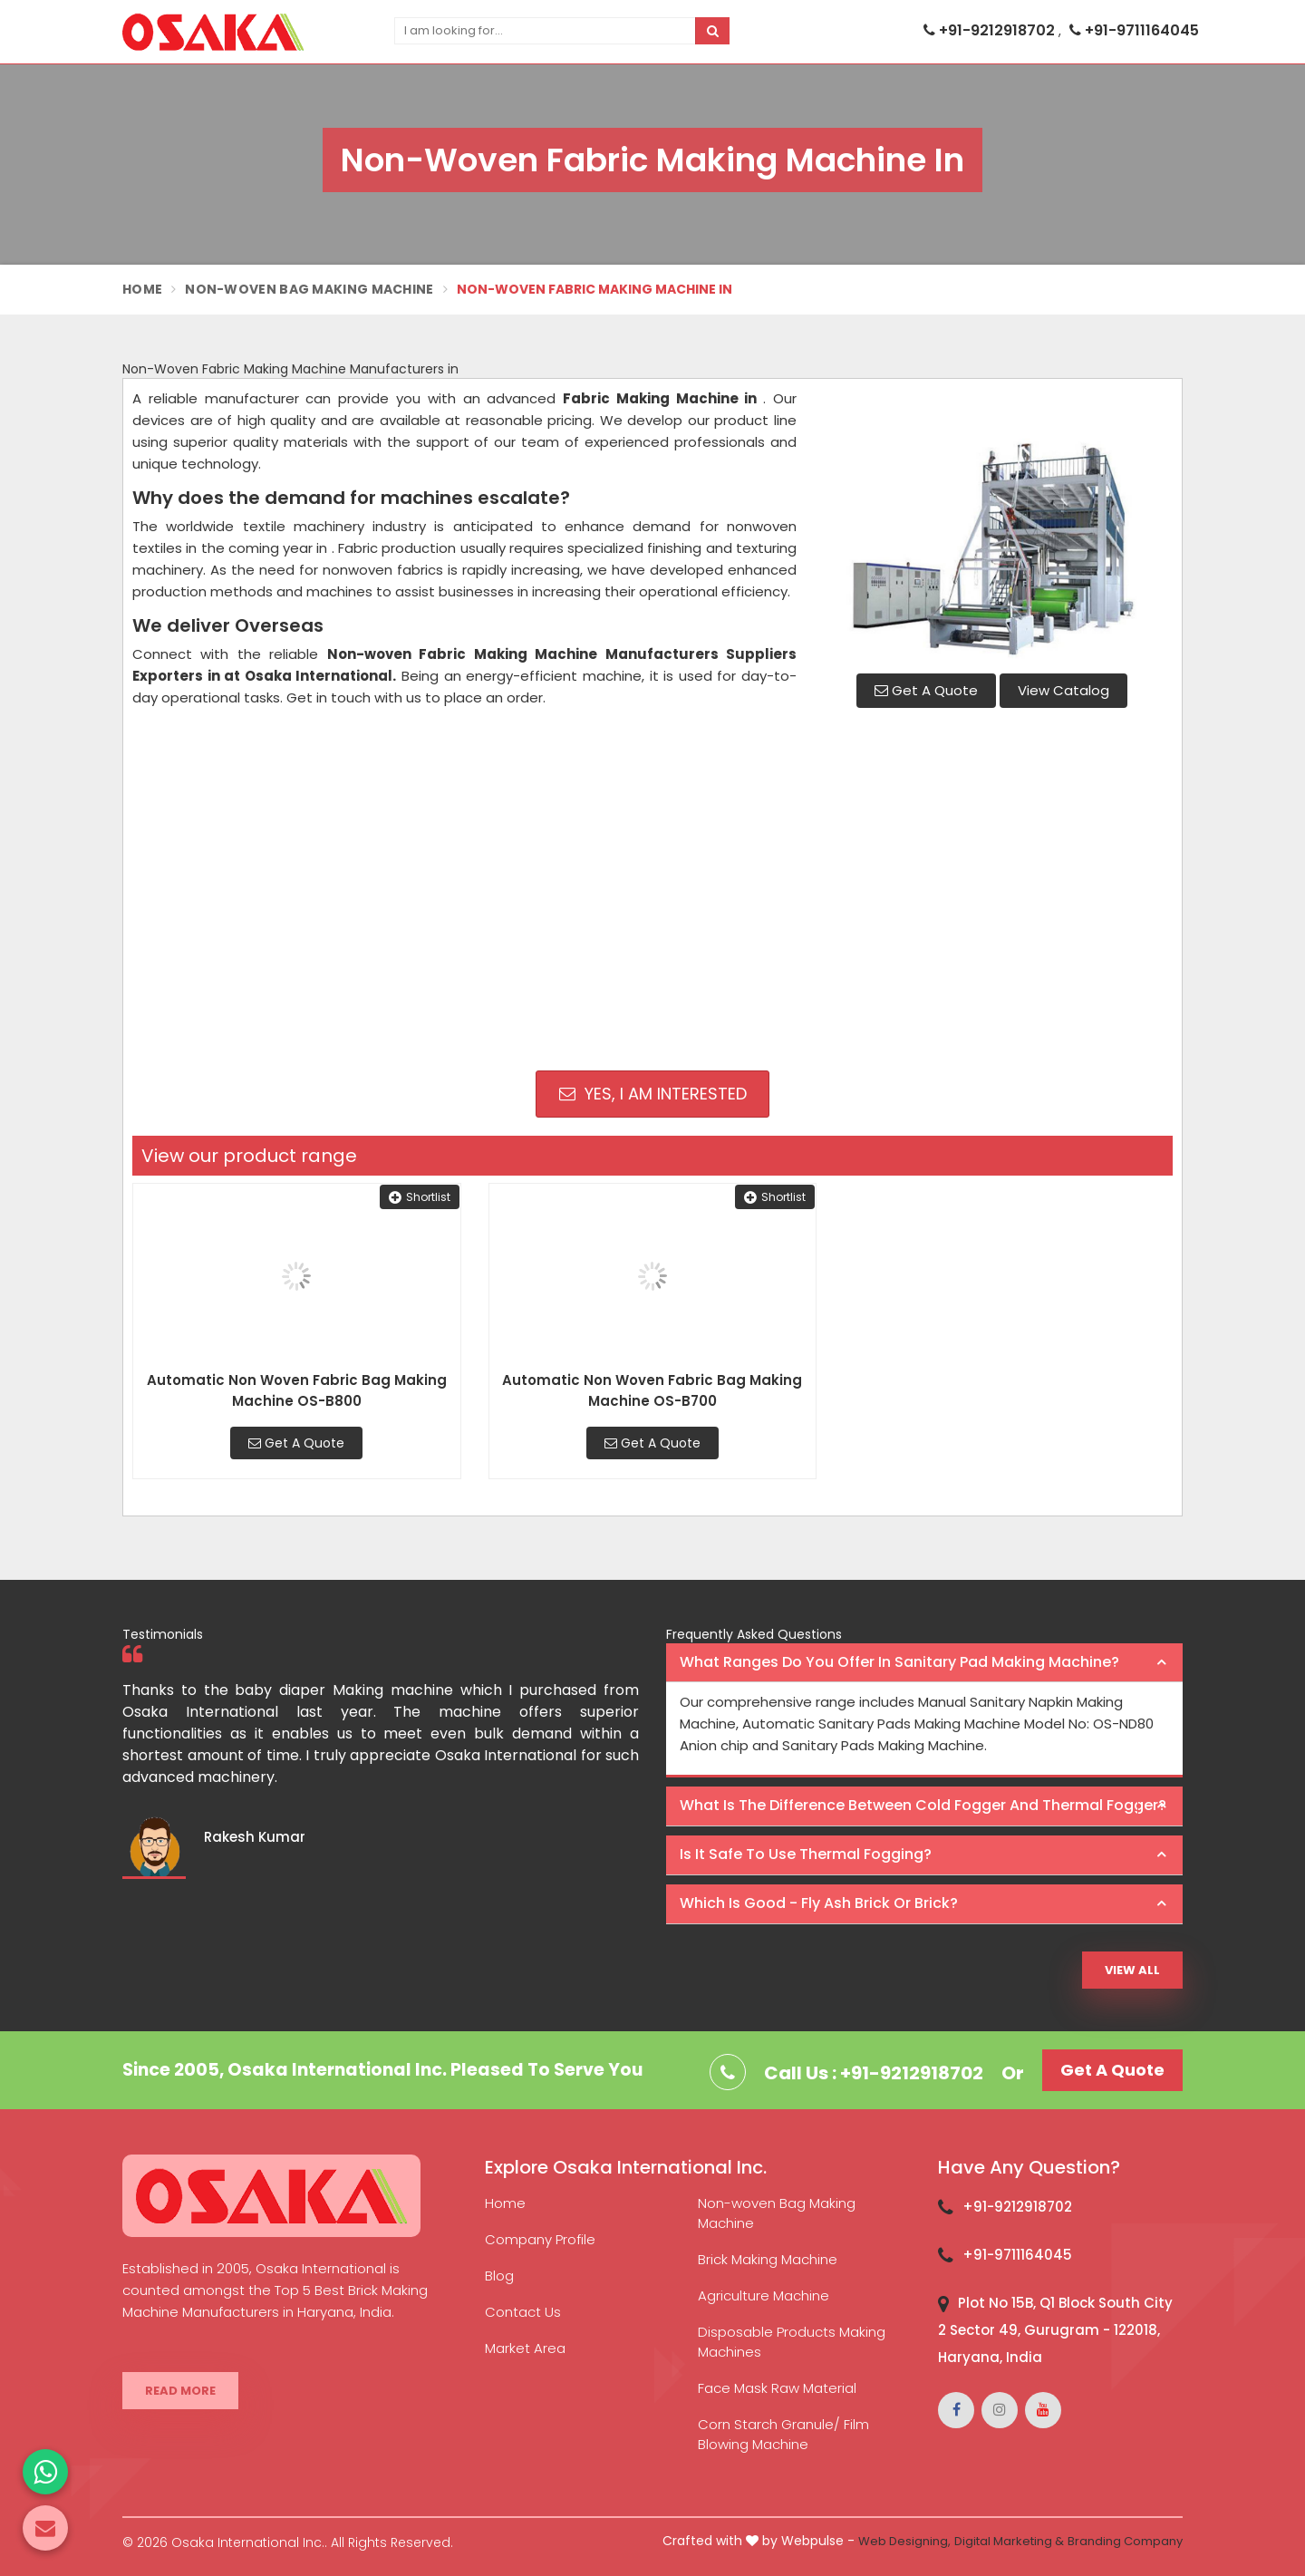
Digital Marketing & (1009, 2541)
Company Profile (540, 2239)
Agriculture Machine (763, 2295)
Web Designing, (904, 2541)
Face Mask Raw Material (777, 2387)
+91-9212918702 (990, 30)
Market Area (525, 2348)
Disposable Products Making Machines (791, 2341)
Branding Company (1125, 2541)
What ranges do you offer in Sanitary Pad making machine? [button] (899, 1661)
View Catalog (1063, 690)
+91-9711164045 (1134, 30)
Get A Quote (926, 690)
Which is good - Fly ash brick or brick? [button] (819, 1903)
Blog (499, 2275)
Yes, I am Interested (653, 1093)
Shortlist (419, 1197)
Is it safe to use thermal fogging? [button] (806, 1854)
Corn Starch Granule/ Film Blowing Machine (783, 2434)
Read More (180, 2390)
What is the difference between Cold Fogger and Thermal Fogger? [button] (923, 1805)
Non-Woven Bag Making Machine (309, 289)
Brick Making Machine (767, 2259)
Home (142, 289)
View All (1132, 1970)
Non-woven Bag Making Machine (777, 2212)
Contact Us (523, 2311)
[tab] (924, 1663)
